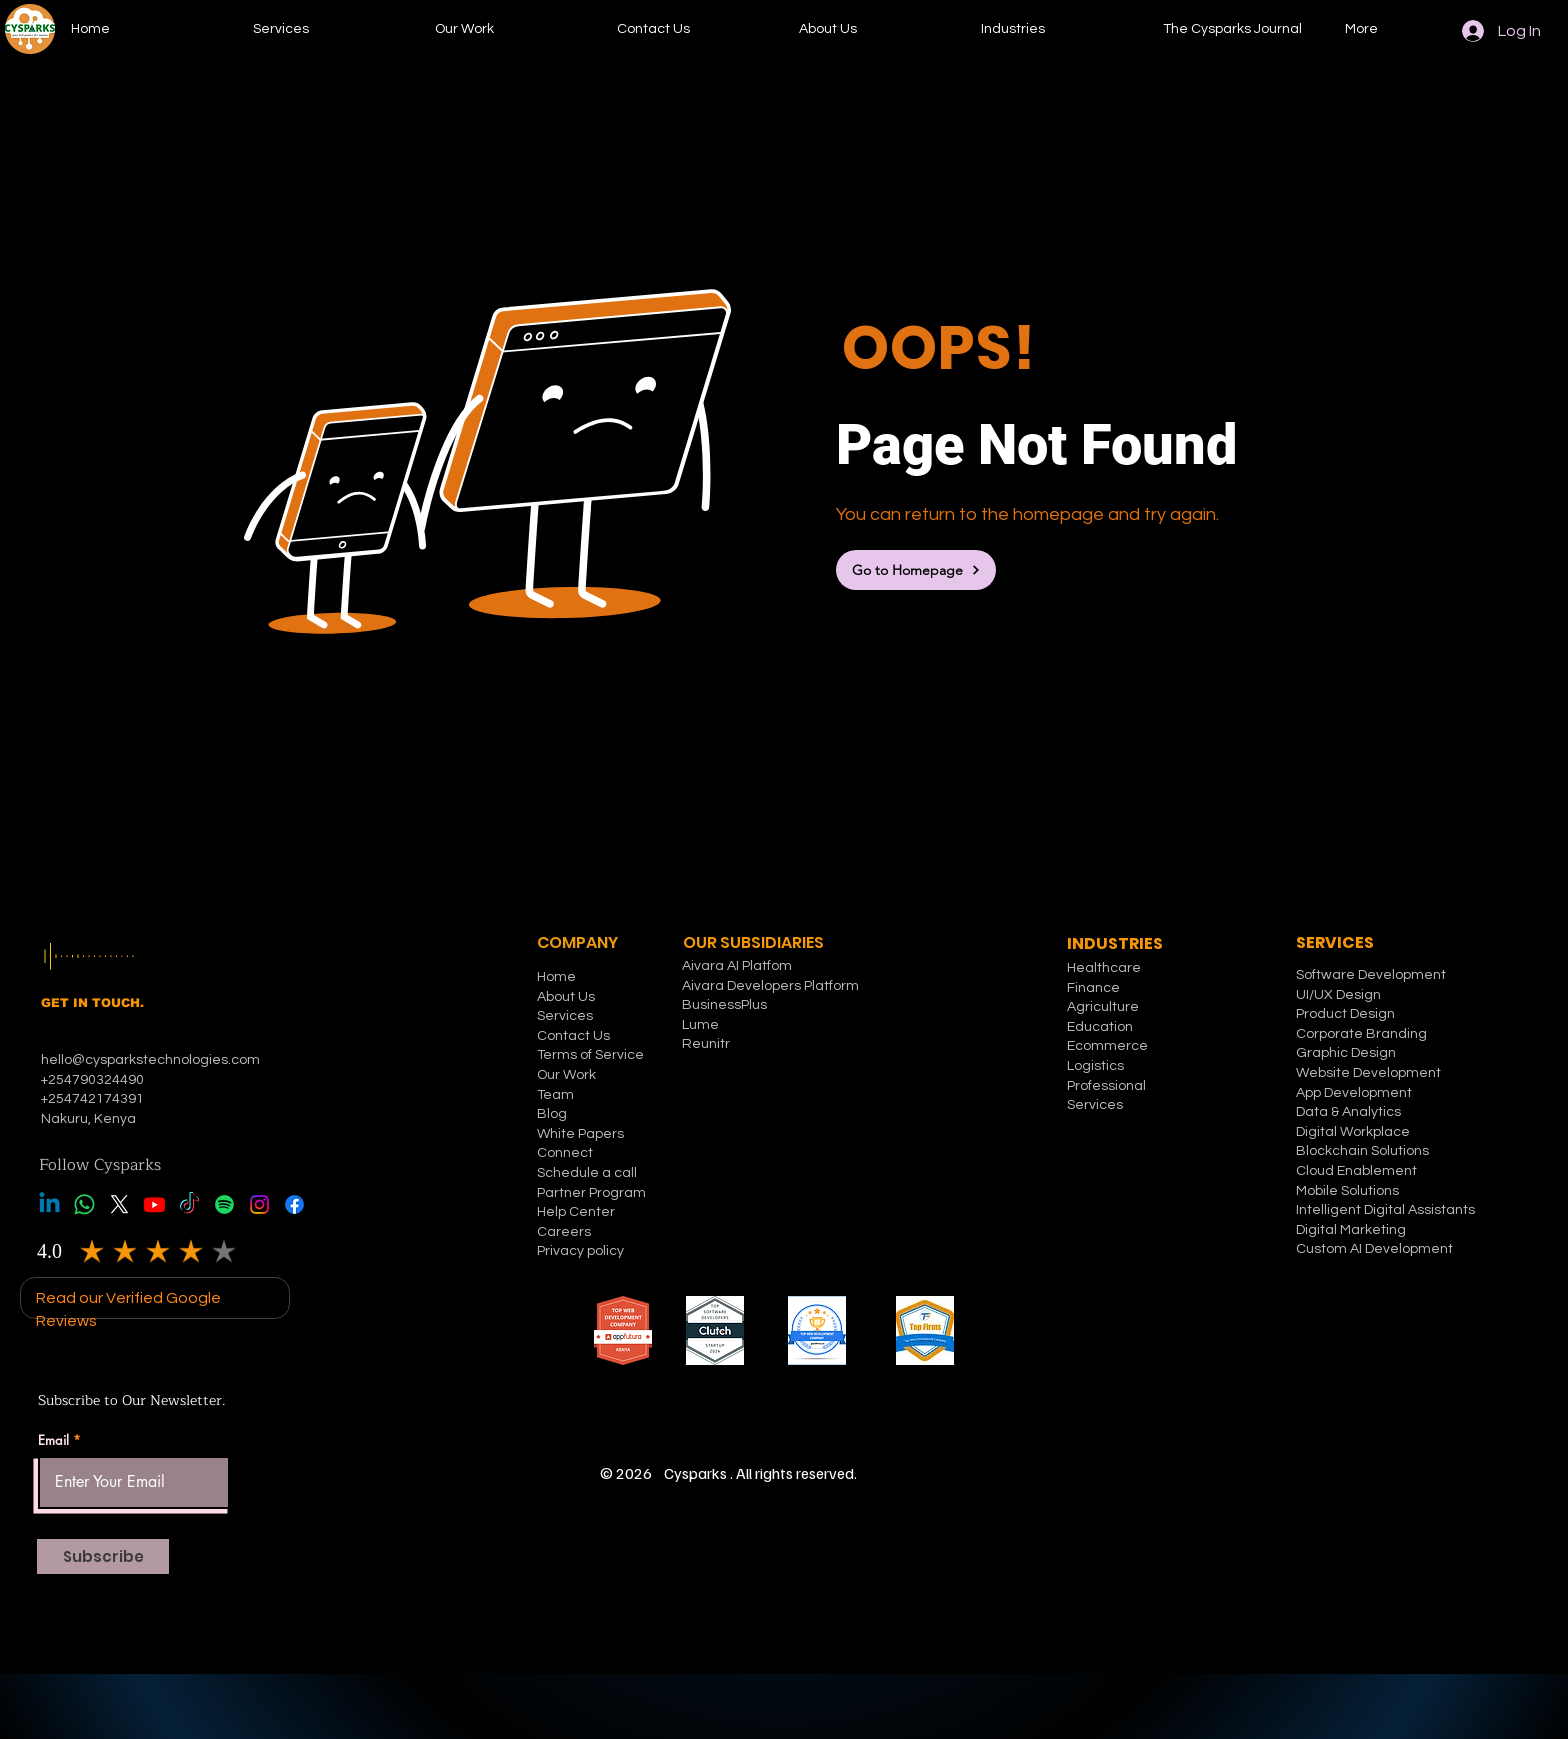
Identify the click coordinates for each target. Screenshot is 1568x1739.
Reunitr (706, 1044)
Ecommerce (1107, 1046)
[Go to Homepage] (916, 570)
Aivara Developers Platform (770, 986)
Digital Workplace (1354, 1132)
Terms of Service (590, 1055)
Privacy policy (580, 1251)
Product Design (1345, 1014)
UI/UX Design (1338, 995)
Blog (552, 1114)
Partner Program (591, 1193)
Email (53, 1440)
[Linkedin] (49, 1204)
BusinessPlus (724, 1005)
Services (565, 1016)
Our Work (566, 1075)
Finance (1093, 988)
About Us (566, 997)
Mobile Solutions (1347, 1191)
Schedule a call (587, 1173)
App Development (1354, 1093)
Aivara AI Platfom (737, 966)
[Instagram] (259, 1204)
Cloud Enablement (1356, 1171)
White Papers (580, 1134)
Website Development (1368, 1073)
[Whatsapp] (84, 1204)
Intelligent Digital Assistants (1385, 1210)
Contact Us (573, 1036)
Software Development (1371, 975)
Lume (700, 1025)
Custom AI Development (1374, 1249)
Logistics (1095, 1066)
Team (555, 1095)
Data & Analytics (1348, 1112)
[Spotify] (224, 1204)
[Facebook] (294, 1204)
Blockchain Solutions (1362, 1151)
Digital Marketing (1351, 1230)
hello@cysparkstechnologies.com (152, 1060)
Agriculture (1103, 1007)
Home (556, 977)
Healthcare (1104, 968)
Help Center (576, 1212)
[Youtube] (154, 1204)
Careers (564, 1232)
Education (1100, 1027)
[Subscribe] (103, 1556)
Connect (565, 1153)
